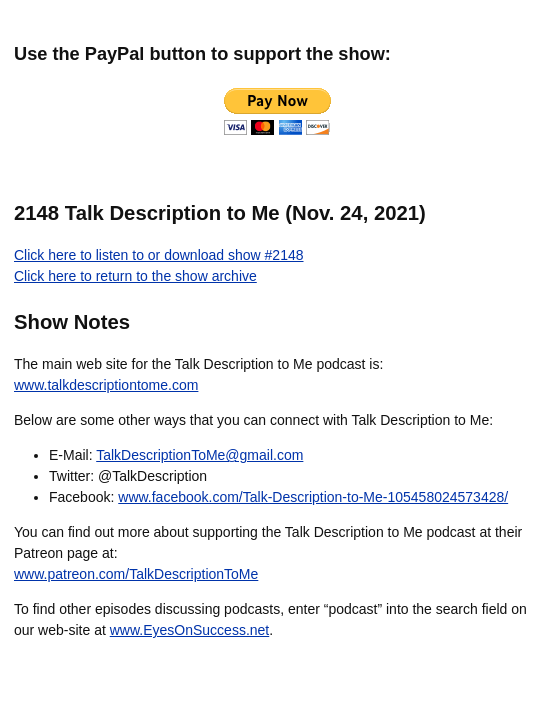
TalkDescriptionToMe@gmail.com (199, 455)
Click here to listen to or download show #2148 (159, 255)
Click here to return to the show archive (135, 276)
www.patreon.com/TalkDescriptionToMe (136, 574)
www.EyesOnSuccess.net (190, 630)
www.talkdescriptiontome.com (106, 385)
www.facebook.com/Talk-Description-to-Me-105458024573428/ (313, 497)
